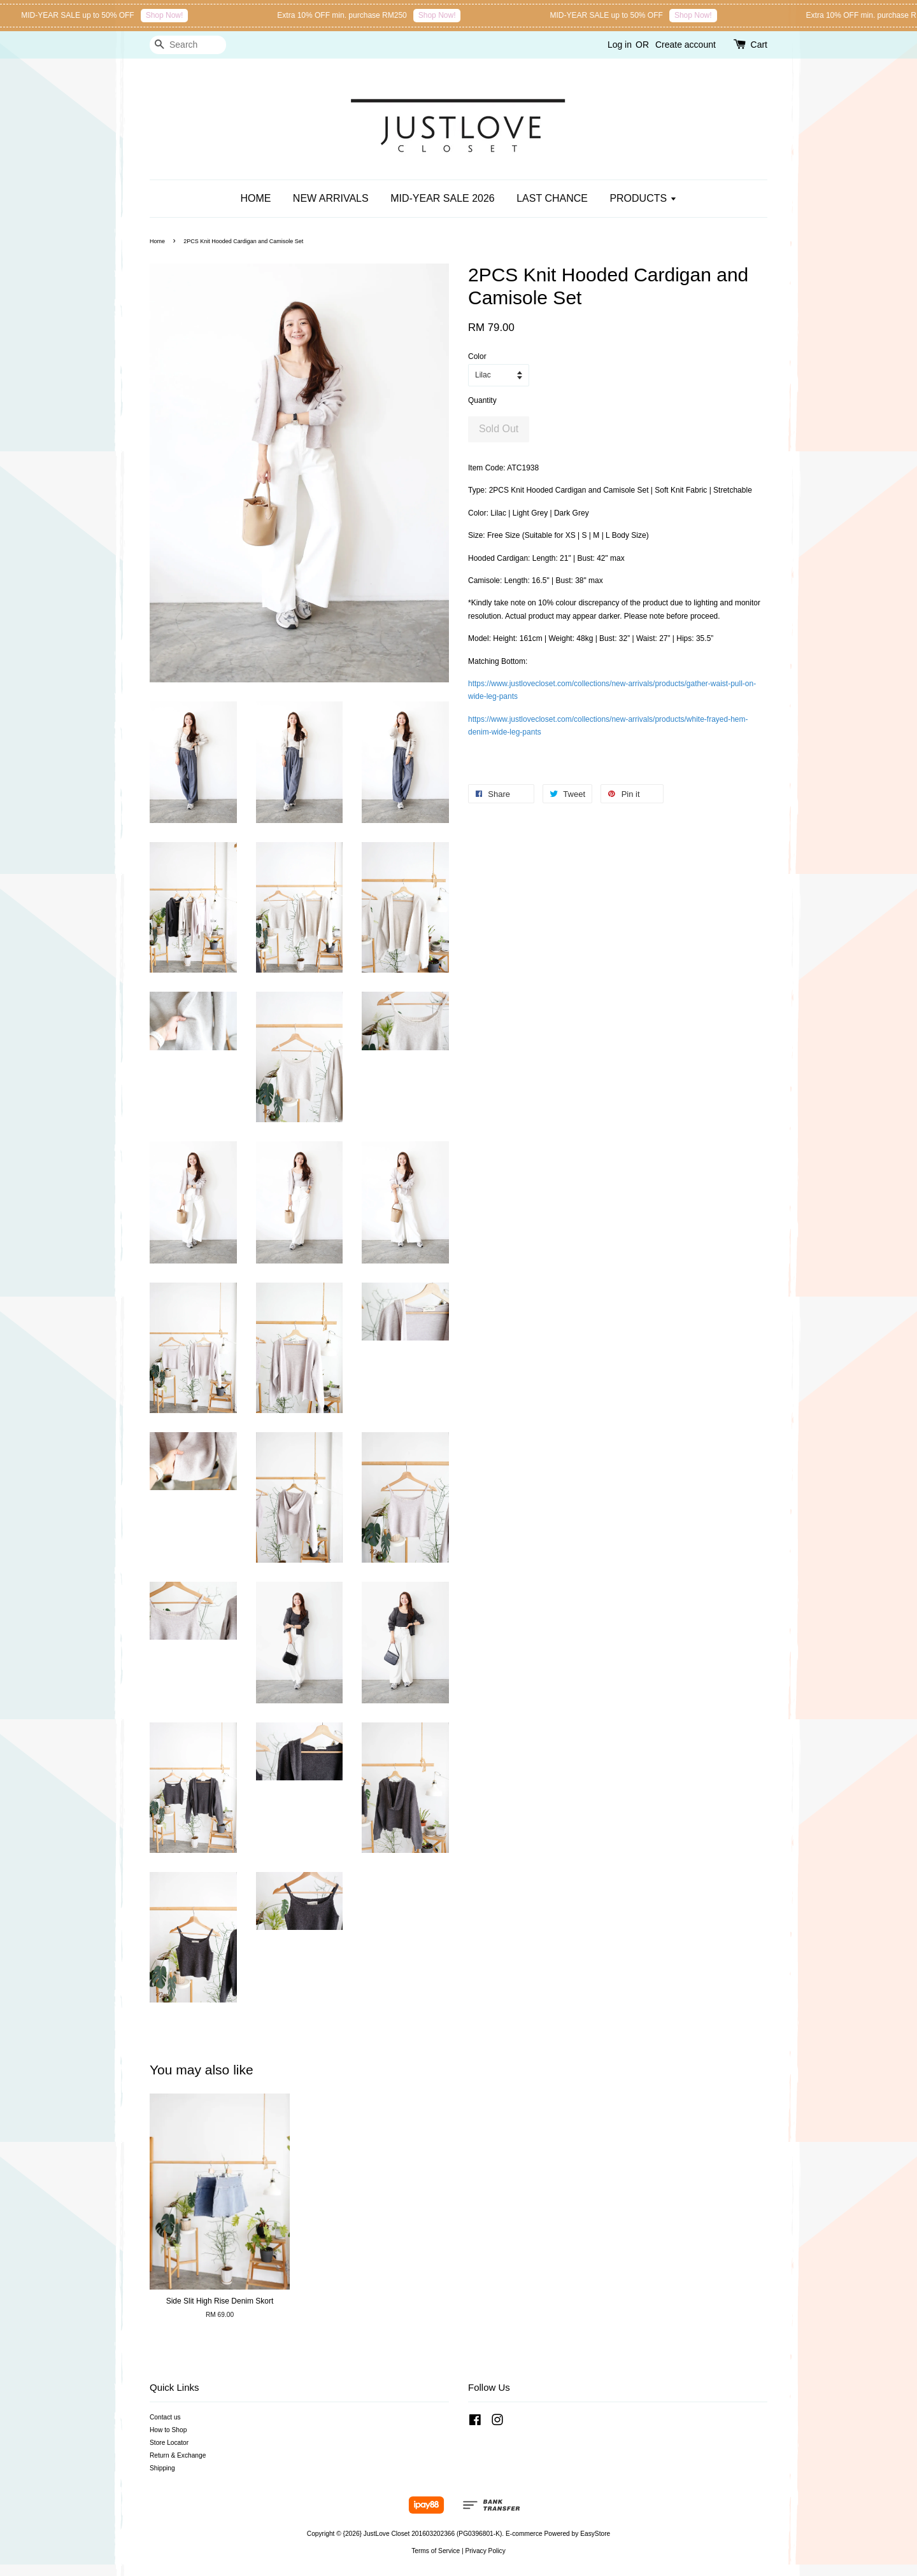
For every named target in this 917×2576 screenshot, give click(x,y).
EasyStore (595, 2533)
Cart (759, 44)
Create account (685, 44)
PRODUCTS (642, 198)
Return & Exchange (178, 2455)
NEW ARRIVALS (331, 198)
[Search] (188, 45)
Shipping (162, 2468)
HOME (255, 198)
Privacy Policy (485, 2550)
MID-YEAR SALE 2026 (442, 198)
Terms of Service (435, 2550)
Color (477, 356)
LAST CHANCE (552, 198)
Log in (620, 44)
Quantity (482, 400)
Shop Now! (246, 15)
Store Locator (169, 2442)
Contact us (165, 2417)
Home (157, 241)
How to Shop (168, 2429)
